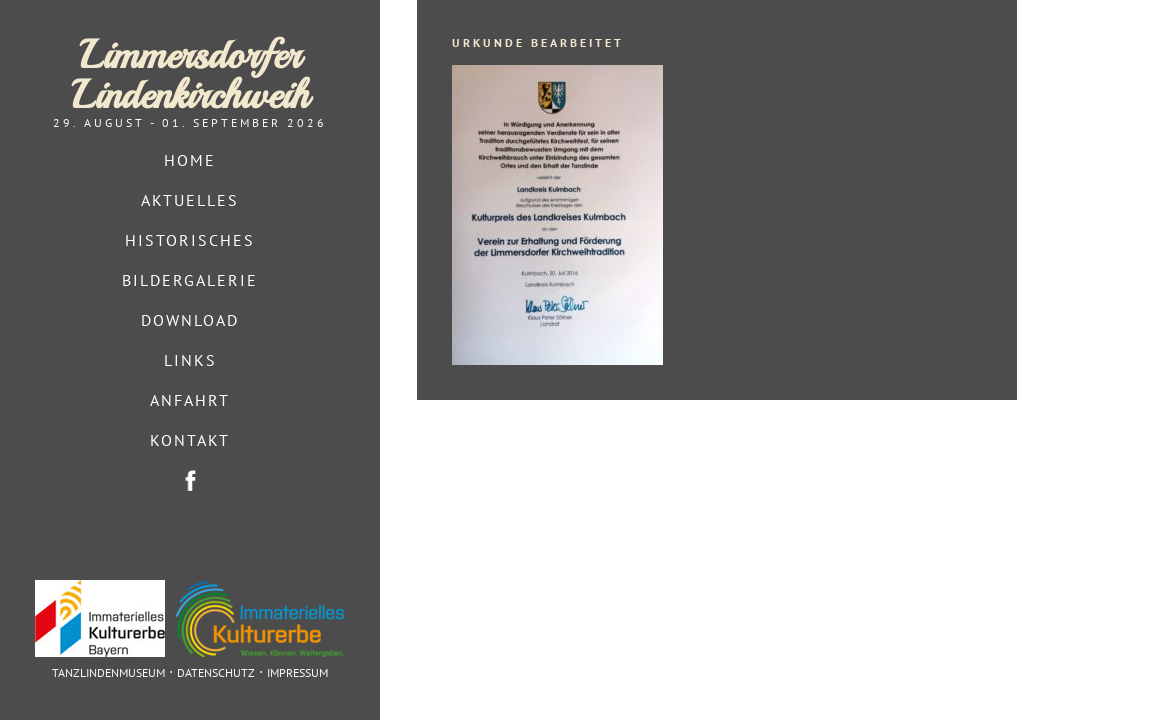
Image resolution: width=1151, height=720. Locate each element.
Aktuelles (190, 200)
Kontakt (190, 440)
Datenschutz (216, 672)
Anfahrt (190, 400)
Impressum (297, 672)
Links (190, 360)
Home (190, 160)
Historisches (190, 240)
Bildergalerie (190, 280)
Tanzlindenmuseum (108, 672)
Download (190, 320)
